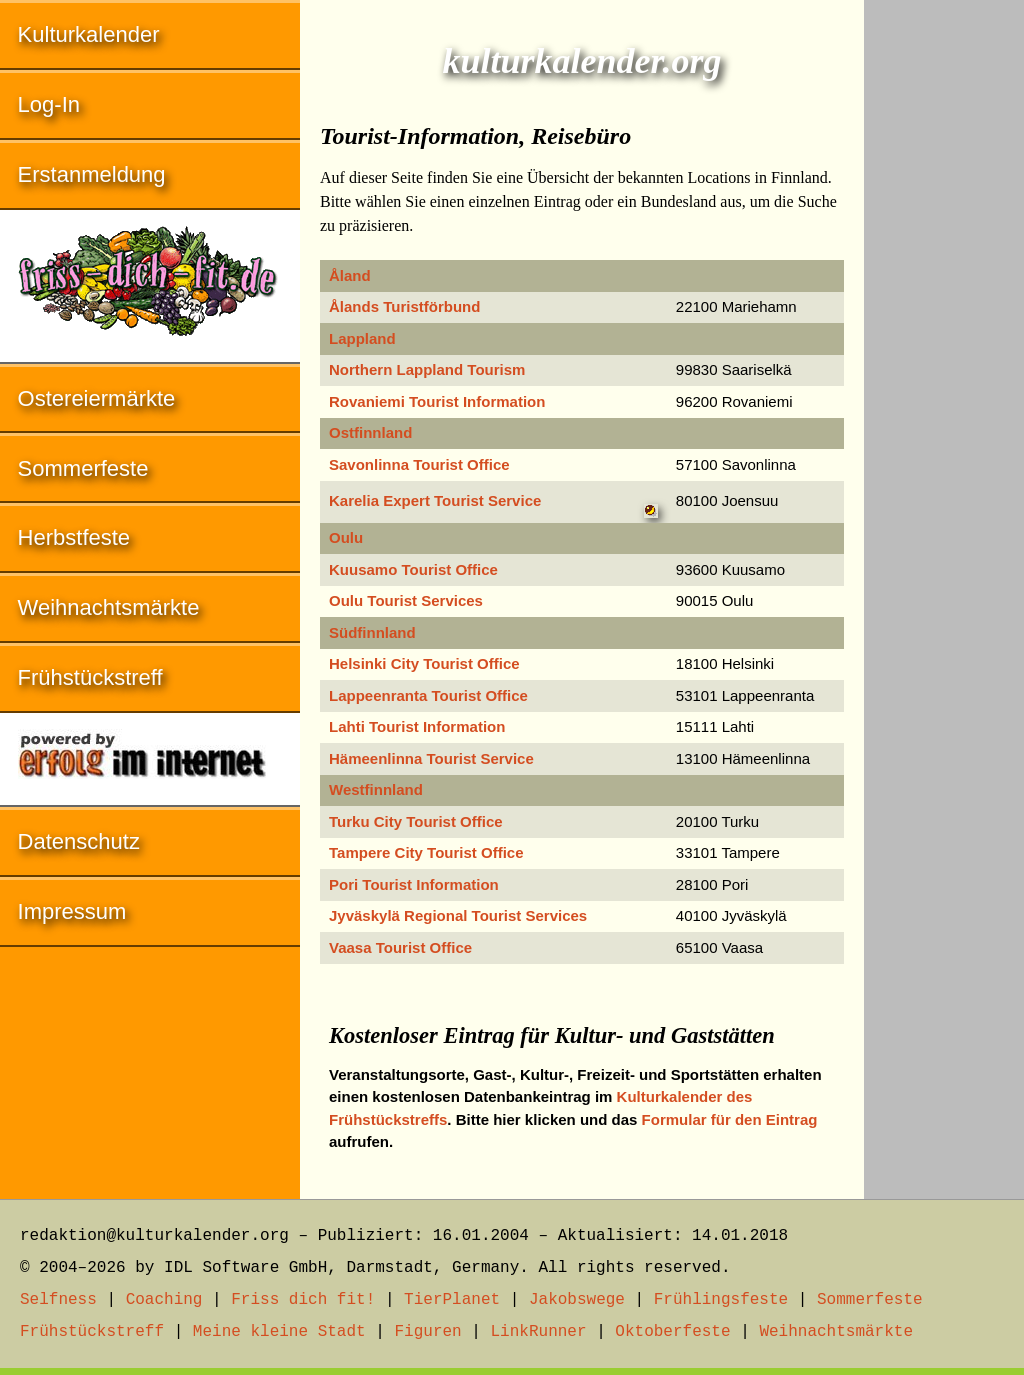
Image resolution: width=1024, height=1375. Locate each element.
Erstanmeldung (92, 174)
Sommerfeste (83, 468)
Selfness (58, 1300)
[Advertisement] (944, 300)
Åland (350, 275)
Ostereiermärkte (97, 398)
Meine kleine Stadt (279, 1332)
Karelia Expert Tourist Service (435, 500)
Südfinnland (372, 632)
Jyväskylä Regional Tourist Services (458, 915)
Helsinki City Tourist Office (424, 663)
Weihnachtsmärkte (109, 607)
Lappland (362, 338)
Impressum (72, 911)
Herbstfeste (74, 537)
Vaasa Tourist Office (400, 947)
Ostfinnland (370, 432)
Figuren (427, 1332)
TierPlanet (452, 1300)
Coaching (164, 1300)
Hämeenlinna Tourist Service (431, 758)
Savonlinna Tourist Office (419, 464)
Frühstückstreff (90, 677)
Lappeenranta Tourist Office (428, 695)
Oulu (346, 537)
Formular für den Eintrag (730, 1119)
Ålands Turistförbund (404, 306)
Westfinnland (376, 789)
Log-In (49, 104)
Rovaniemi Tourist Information (437, 401)
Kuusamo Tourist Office (413, 569)
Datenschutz (79, 841)
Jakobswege (577, 1300)
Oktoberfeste (672, 1332)
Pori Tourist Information (414, 884)
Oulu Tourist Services (406, 600)
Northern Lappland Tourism (427, 369)
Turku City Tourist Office (416, 821)
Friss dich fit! (303, 1300)
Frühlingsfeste (721, 1300)
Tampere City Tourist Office (426, 852)
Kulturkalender (89, 34)
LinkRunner (539, 1332)
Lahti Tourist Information (417, 726)
